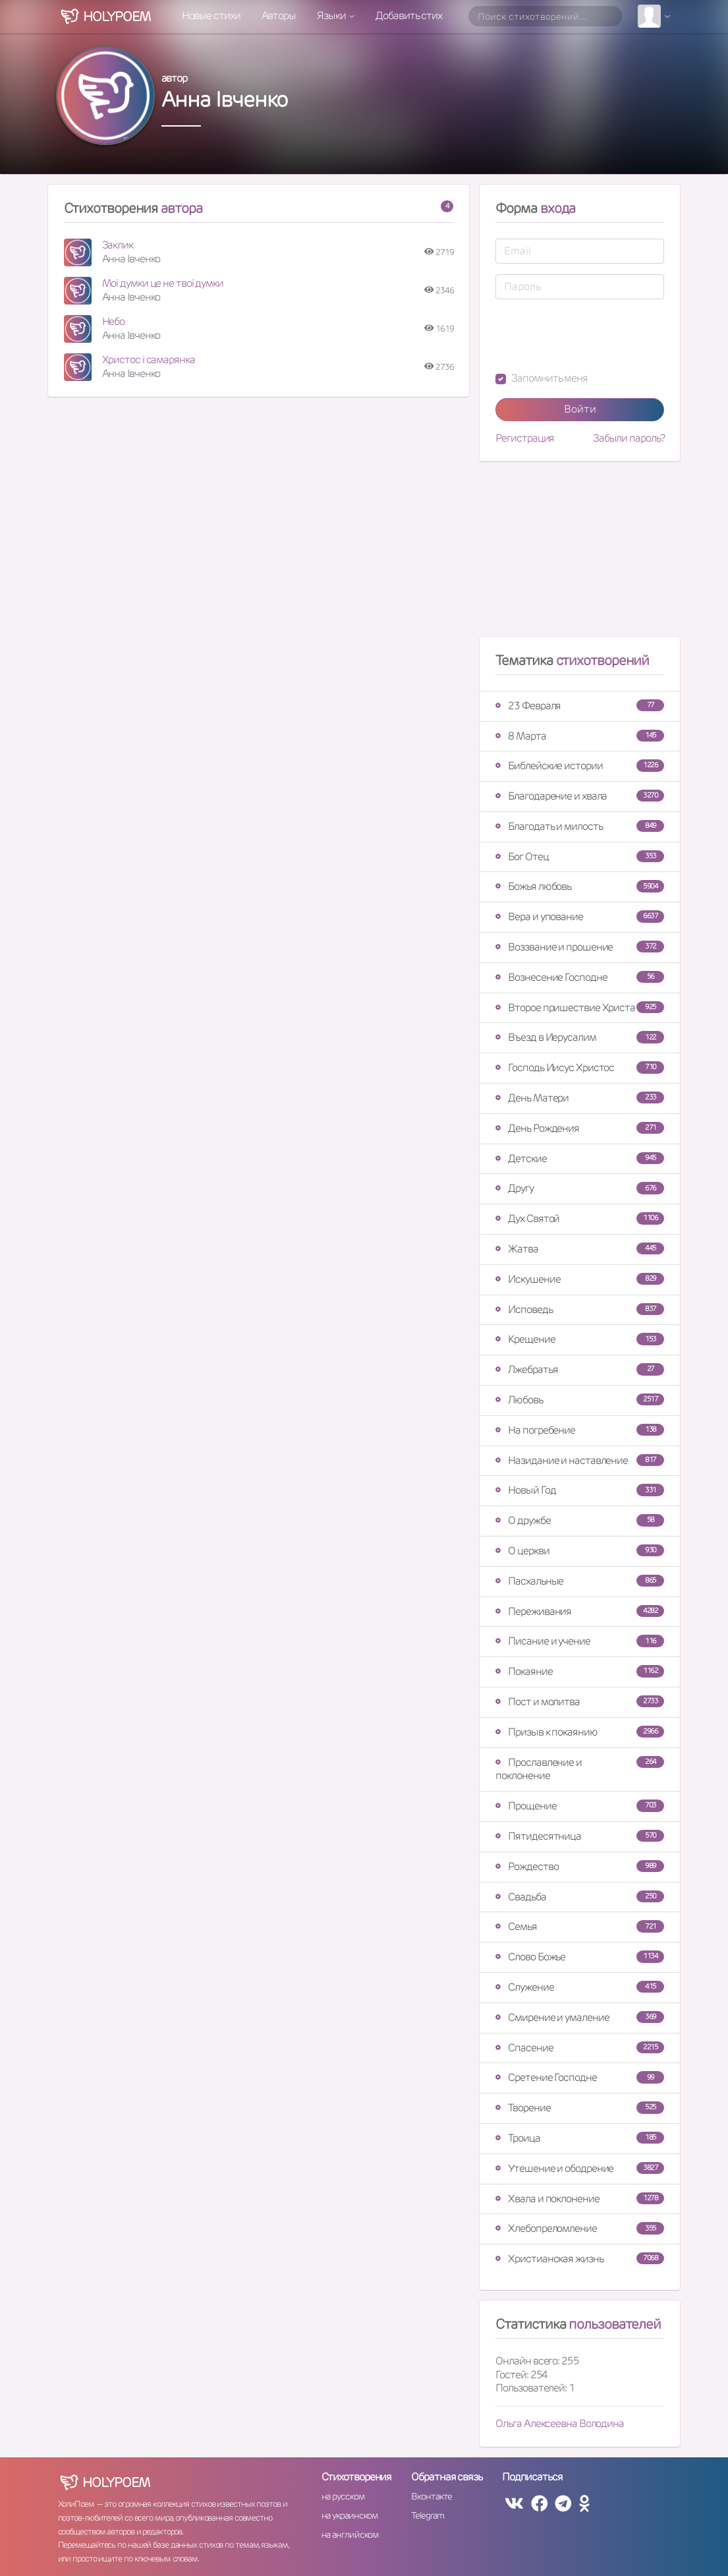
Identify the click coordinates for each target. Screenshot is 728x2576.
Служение (579, 1987)
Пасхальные (579, 1581)
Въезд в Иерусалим (579, 1037)
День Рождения (579, 1128)
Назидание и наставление (579, 1460)
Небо (113, 321)
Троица (579, 2138)
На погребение (579, 1430)
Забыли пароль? (629, 438)
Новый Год (579, 1490)
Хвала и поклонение (579, 2199)
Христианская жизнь (579, 2259)
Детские (579, 1158)
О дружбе (579, 1520)
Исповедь (579, 1309)
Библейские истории (579, 766)
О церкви (579, 1551)
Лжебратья (579, 1369)
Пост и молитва (579, 1702)
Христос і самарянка (148, 359)
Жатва (579, 1249)
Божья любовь (579, 886)
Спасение (579, 2048)
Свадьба (579, 1897)
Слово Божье (579, 1957)
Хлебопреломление (579, 2228)
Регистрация (524, 438)
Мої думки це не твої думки (162, 283)
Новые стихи (211, 15)
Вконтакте (431, 2496)
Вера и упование (579, 916)
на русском (343, 2496)
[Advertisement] (580, 554)
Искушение (579, 1279)
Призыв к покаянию (579, 1732)
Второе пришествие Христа (579, 1007)
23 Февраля (579, 706)
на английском (350, 2534)
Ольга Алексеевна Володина (559, 2423)
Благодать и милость (579, 826)
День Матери (579, 1098)
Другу (579, 1188)
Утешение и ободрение (579, 2168)
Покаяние (579, 1671)
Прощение (579, 1806)
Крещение (579, 1339)
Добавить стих (409, 15)
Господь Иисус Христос (579, 1067)
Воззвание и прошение (579, 947)
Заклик (117, 245)
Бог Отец (579, 857)
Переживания (579, 1611)
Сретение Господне (579, 2077)
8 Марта (579, 736)
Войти (580, 409)
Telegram (427, 2515)
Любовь (579, 1400)
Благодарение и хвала (579, 796)
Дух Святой (579, 1218)
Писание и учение (579, 1641)
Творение (579, 2108)
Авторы (279, 15)
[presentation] (595, 335)
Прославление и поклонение (579, 1769)
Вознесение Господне (579, 977)
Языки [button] (332, 15)
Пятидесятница (579, 1836)
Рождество (579, 1866)
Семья (579, 1926)
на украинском (350, 2515)
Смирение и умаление (579, 2017)
